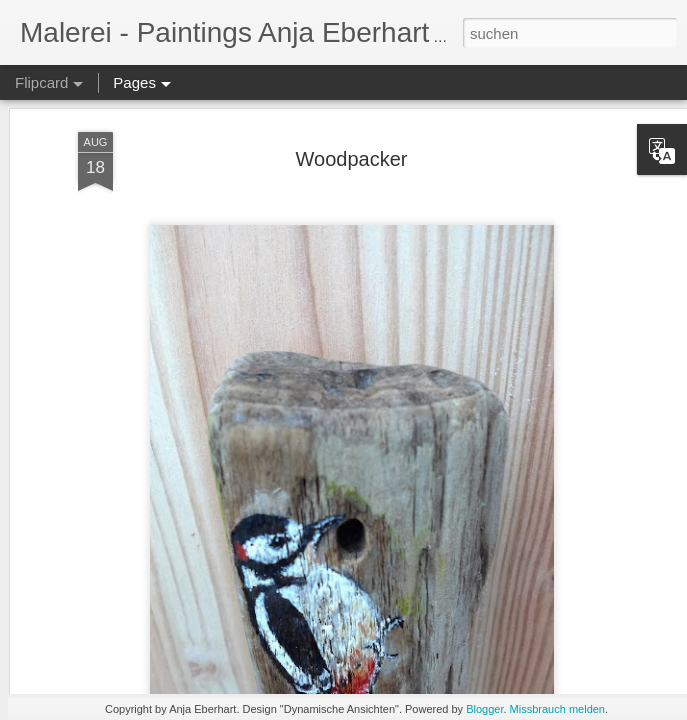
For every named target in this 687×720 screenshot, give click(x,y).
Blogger (484, 709)
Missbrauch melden (557, 709)
